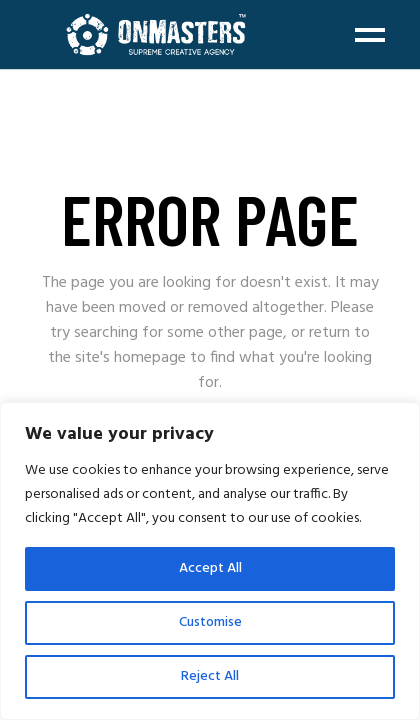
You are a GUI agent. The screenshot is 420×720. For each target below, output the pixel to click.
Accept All (210, 568)
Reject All (210, 676)
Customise (210, 622)
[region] (210, 561)
